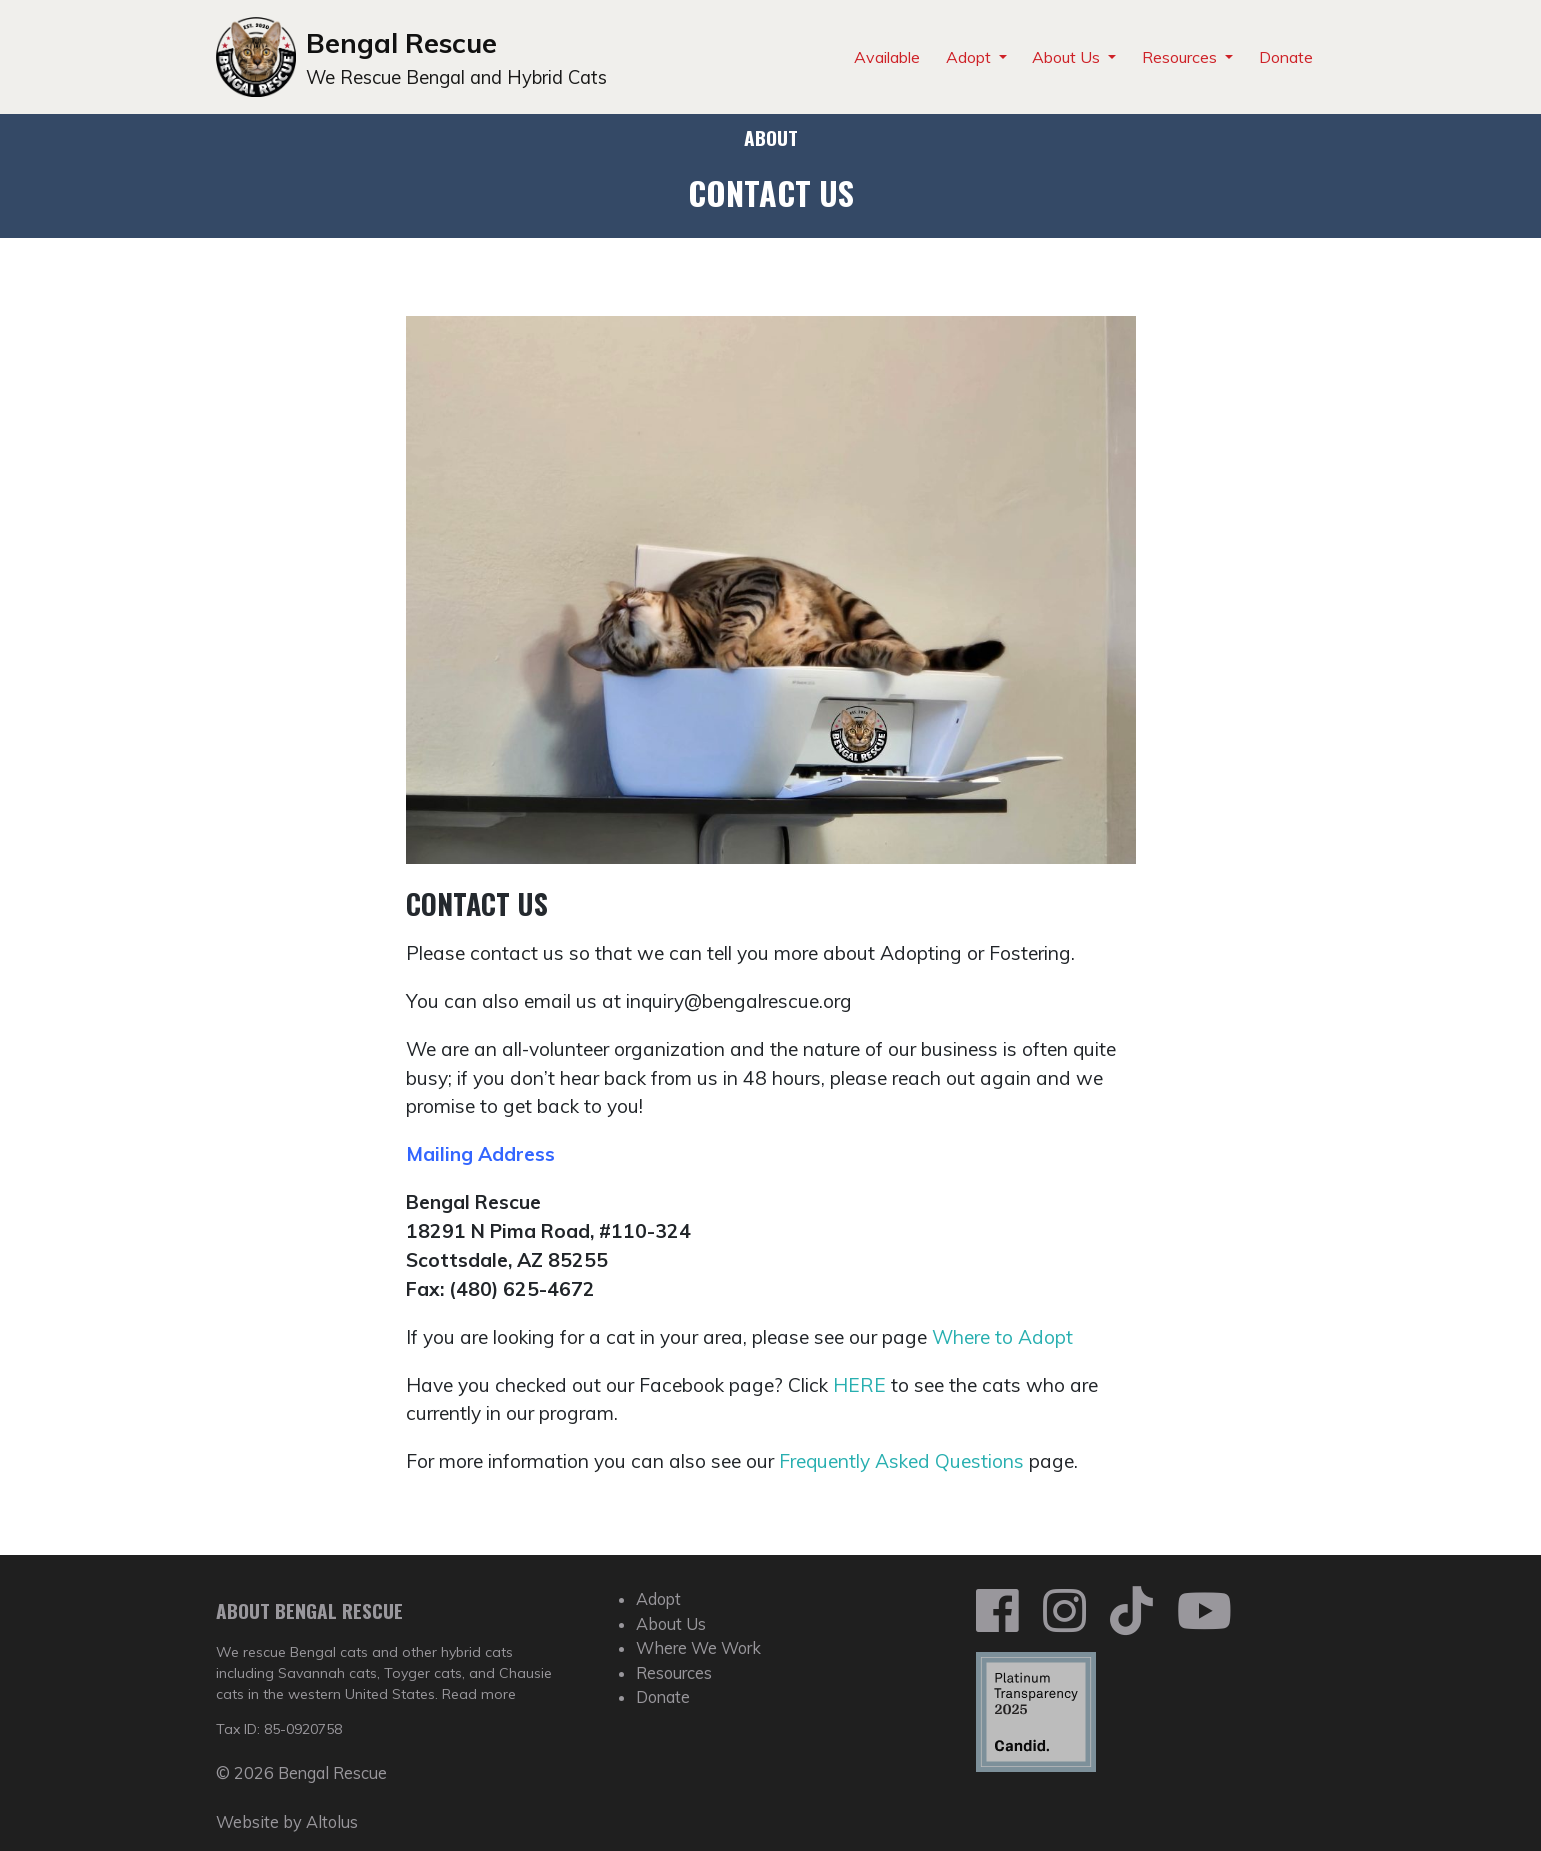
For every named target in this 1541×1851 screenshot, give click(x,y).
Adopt (970, 57)
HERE (859, 1385)
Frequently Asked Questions (901, 1461)
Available (887, 57)
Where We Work (698, 1648)
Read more (479, 1694)
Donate (1286, 57)
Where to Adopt (1002, 1337)
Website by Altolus (287, 1822)
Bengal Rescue (401, 43)
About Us (1068, 57)
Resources (1181, 57)
